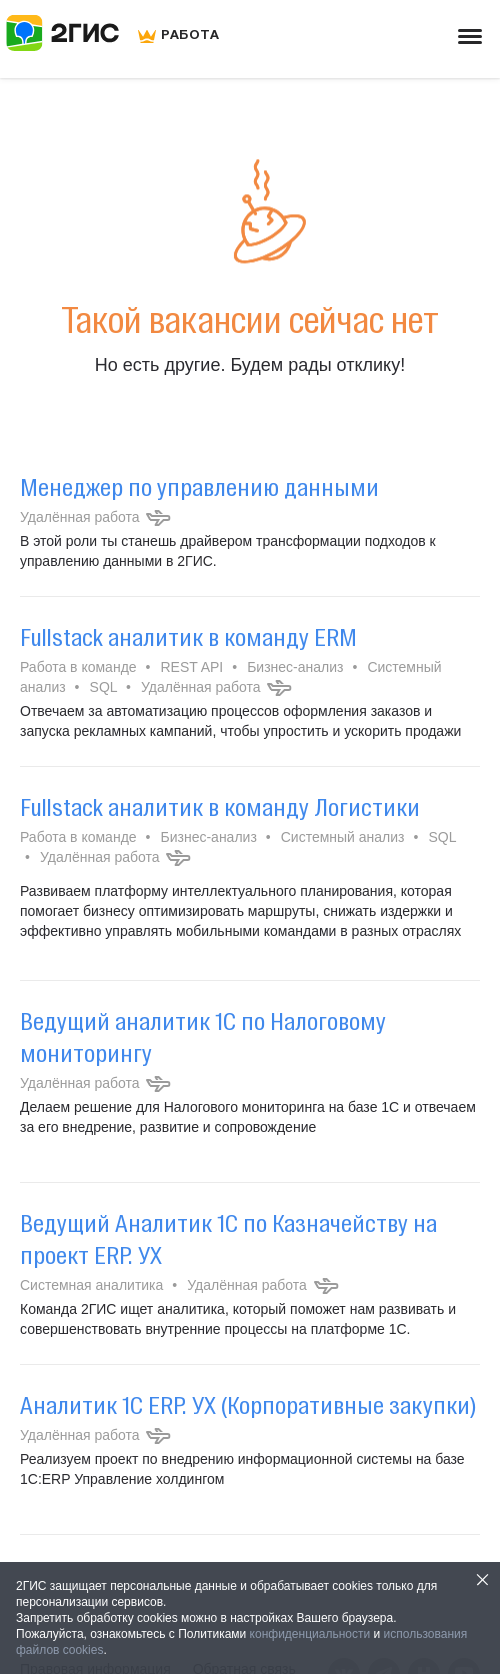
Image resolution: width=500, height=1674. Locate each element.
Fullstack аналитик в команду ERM (188, 637)
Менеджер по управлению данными (199, 487)
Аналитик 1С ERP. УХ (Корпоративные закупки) (248, 1405)
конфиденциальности (310, 1634)
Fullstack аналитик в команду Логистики (220, 807)
